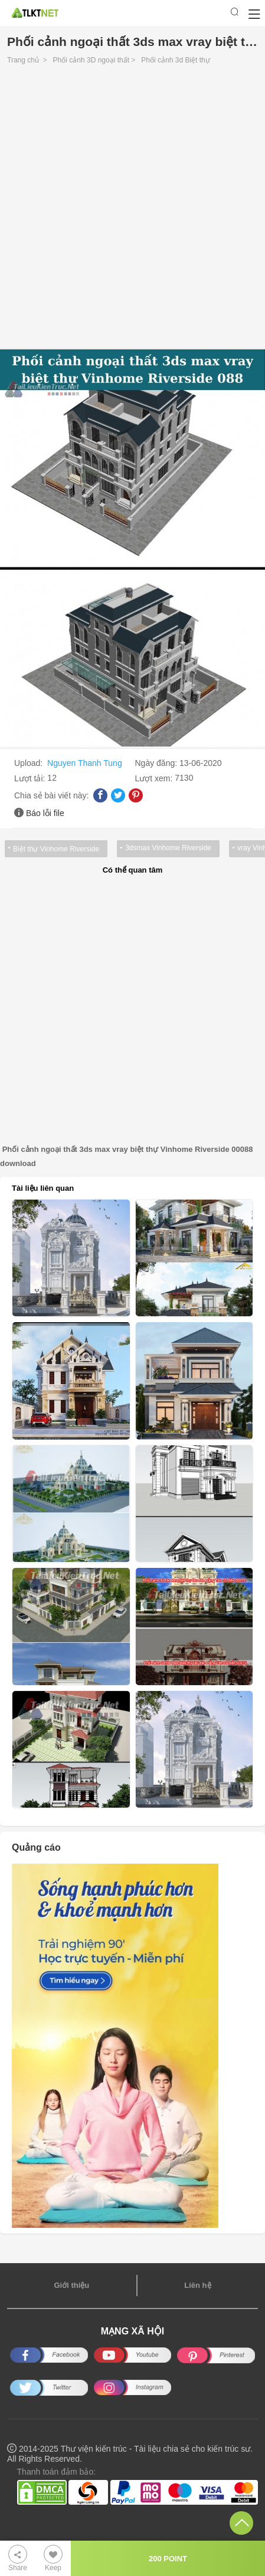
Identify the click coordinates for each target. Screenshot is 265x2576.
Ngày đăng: (157, 763)
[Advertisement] (132, 210)
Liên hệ (197, 2285)
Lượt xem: (155, 778)
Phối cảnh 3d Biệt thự (175, 60)
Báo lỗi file (45, 813)
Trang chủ (23, 60)
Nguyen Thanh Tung (84, 763)
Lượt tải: (30, 778)
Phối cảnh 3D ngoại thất (91, 60)
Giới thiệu (71, 2285)
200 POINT (168, 2558)
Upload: (29, 763)
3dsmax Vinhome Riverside (168, 848)
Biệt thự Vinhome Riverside (56, 849)
